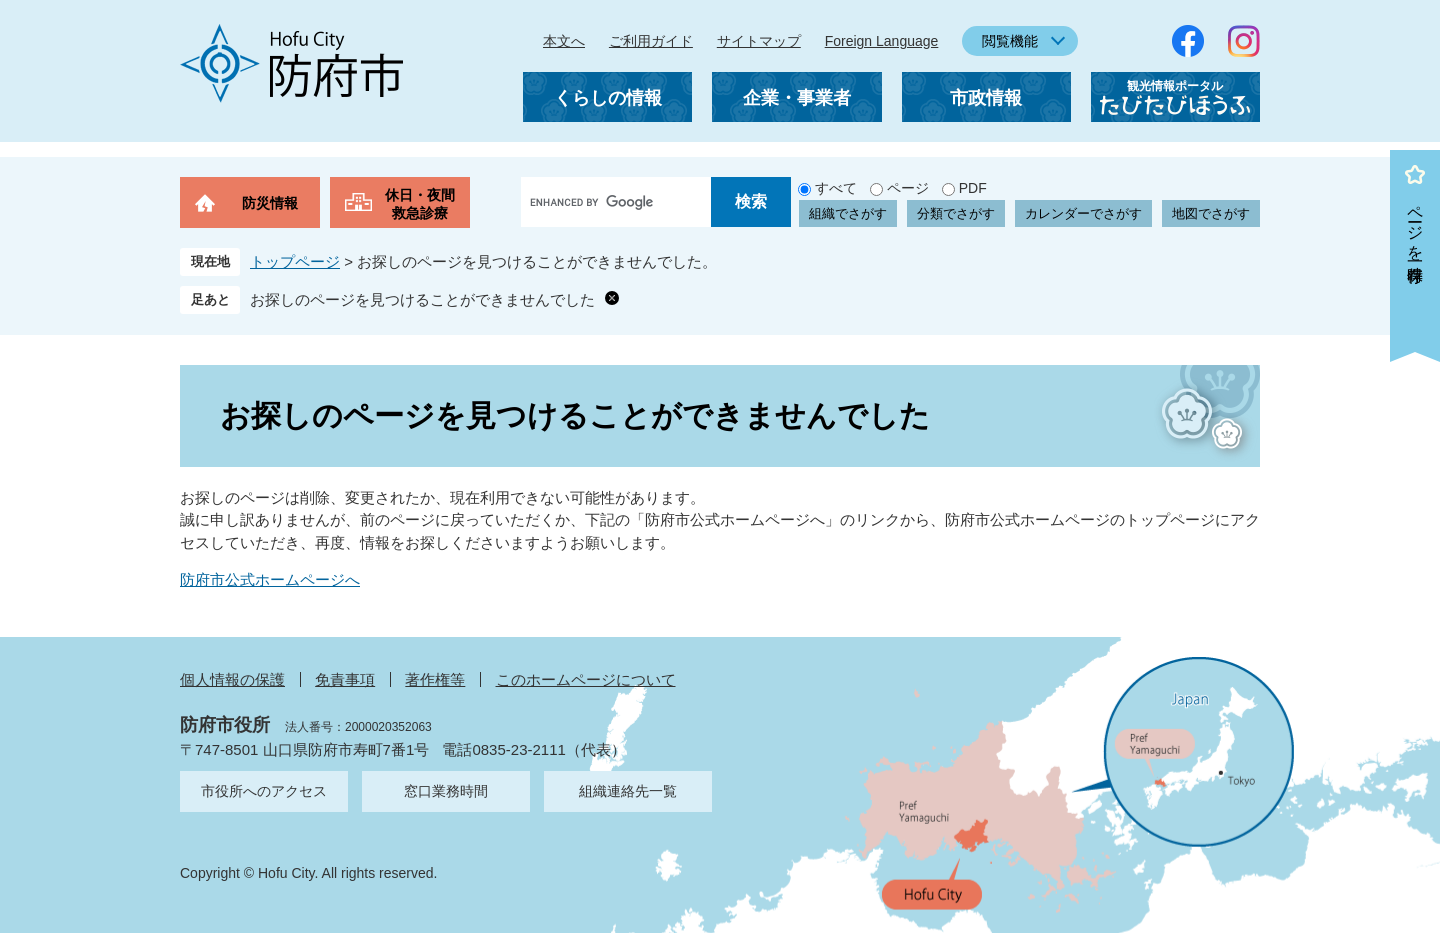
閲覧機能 (1010, 41)
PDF (973, 188)
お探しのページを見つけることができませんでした (422, 299)
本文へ (564, 41)
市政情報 (986, 98)
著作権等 (435, 679)
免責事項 (345, 679)
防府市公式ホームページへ (270, 579)
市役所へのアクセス (264, 791)
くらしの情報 (608, 98)
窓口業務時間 (446, 791)
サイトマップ (759, 41)
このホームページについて (586, 679)
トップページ (295, 261)
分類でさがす (956, 213)
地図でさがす (1211, 213)
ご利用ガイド (651, 41)
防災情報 (270, 203)
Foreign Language (882, 41)
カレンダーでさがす (1083, 213)
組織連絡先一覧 (628, 791)
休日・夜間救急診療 (420, 204)
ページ (908, 188)
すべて (836, 188)
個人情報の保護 (232, 679)
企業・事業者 (797, 98)
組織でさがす (848, 213)
